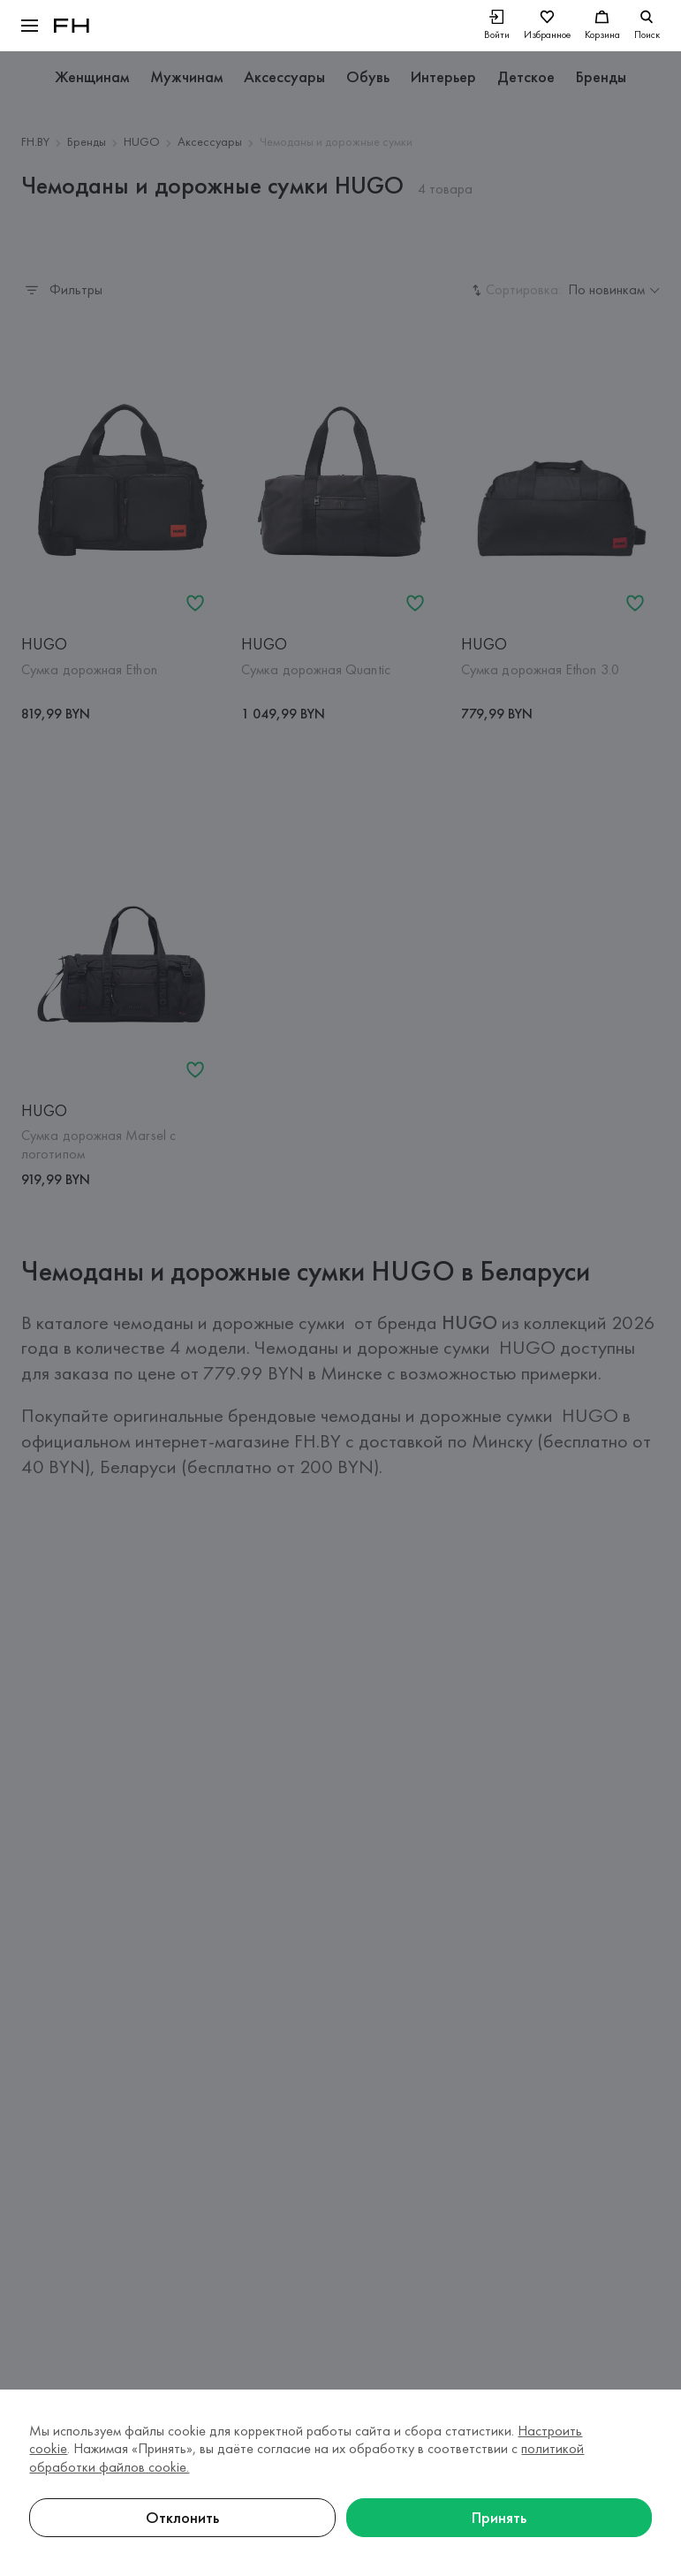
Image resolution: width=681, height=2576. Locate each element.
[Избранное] (547, 26)
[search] (647, 25)
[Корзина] (602, 26)
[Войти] (497, 26)
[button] (29, 25)
